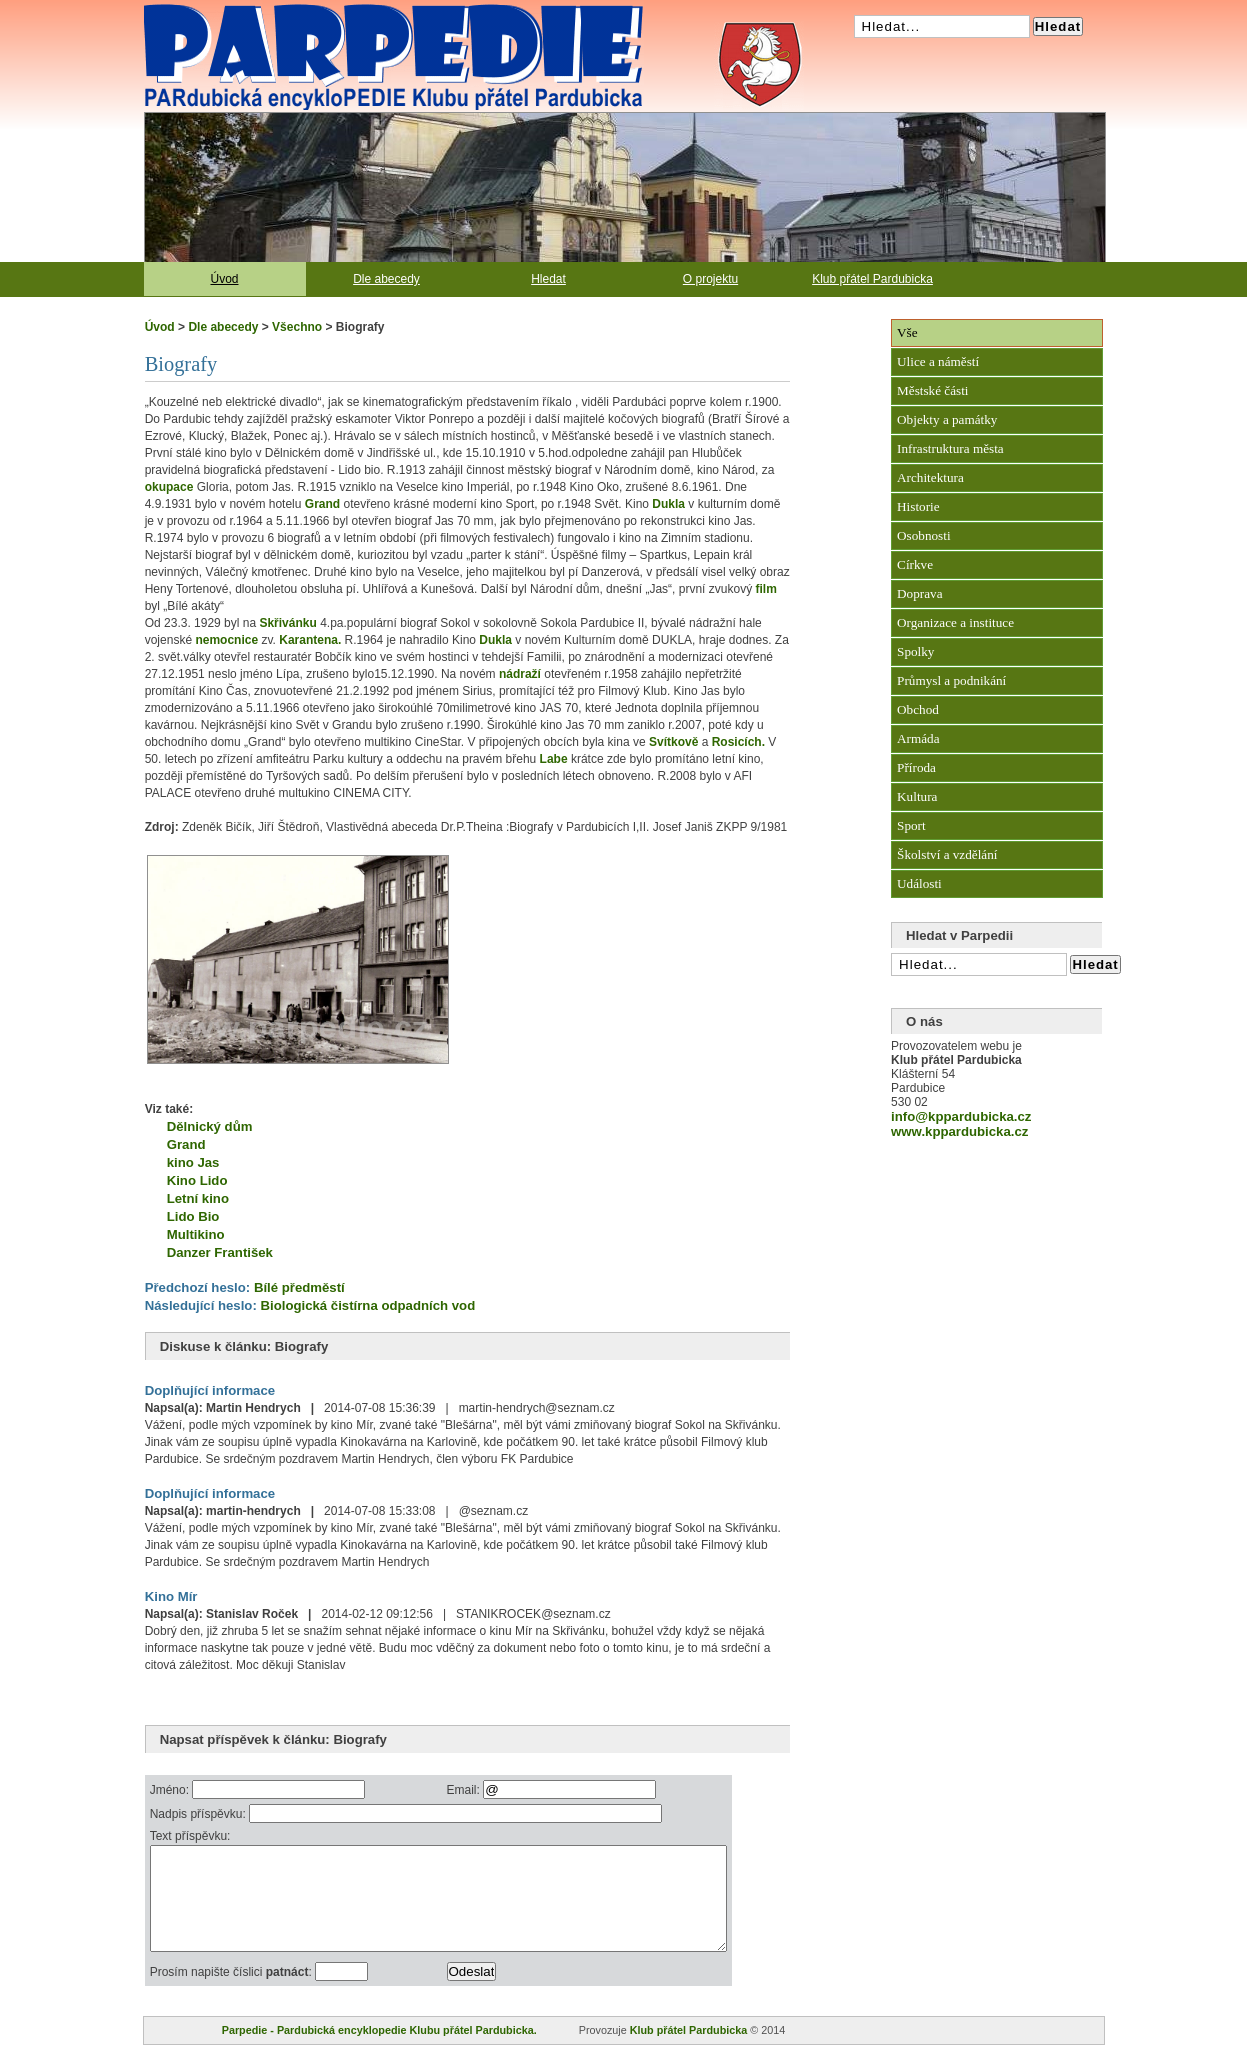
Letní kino (198, 1198)
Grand (186, 1144)
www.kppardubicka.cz (959, 1131)
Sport (911, 825)
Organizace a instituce (955, 622)
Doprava (919, 593)
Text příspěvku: (190, 1836)
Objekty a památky (947, 419)
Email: (500, 1790)
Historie (918, 506)
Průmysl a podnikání (951, 680)
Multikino (196, 1234)
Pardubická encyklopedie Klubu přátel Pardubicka (358, 10)
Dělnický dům (210, 1126)
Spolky (915, 651)
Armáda (918, 738)
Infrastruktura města (950, 448)
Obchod (918, 709)
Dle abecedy (386, 279)
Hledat (548, 279)
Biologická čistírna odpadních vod (367, 1305)
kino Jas (193, 1162)
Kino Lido (197, 1180)
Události (919, 883)
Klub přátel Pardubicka (872, 279)
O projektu (710, 279)
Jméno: (171, 1790)
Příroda (916, 767)
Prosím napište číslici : (232, 1993)
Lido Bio (193, 1216)
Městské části (932, 390)
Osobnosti (924, 535)
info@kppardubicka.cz (961, 1116)
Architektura (930, 477)
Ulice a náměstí (938, 361)
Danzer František (220, 1252)
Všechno (297, 327)
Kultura (917, 796)
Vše (907, 332)
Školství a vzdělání (947, 854)
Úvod (224, 279)
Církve (915, 564)
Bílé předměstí (299, 1287)
